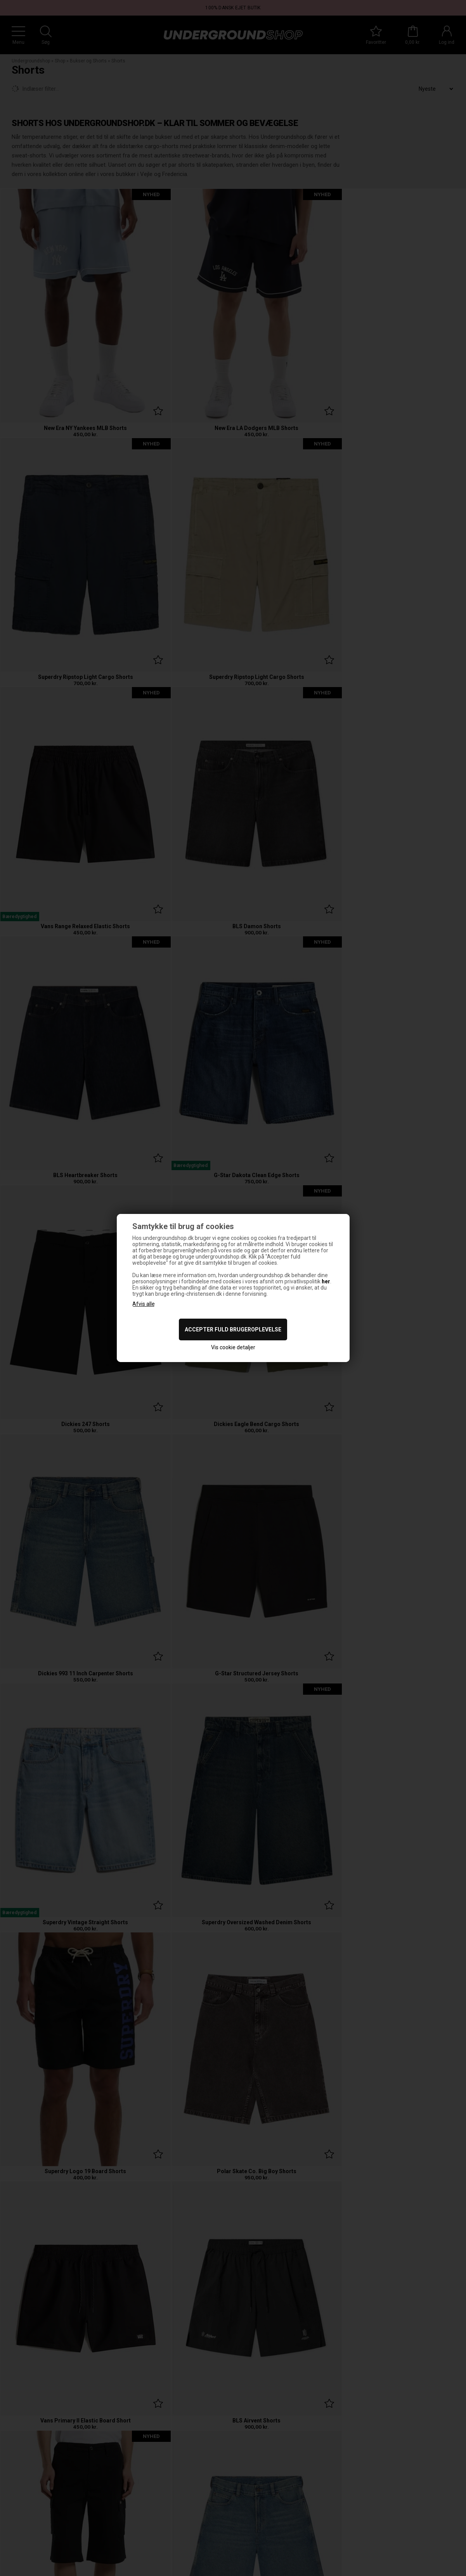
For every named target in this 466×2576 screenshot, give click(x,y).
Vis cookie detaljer (233, 1347)
